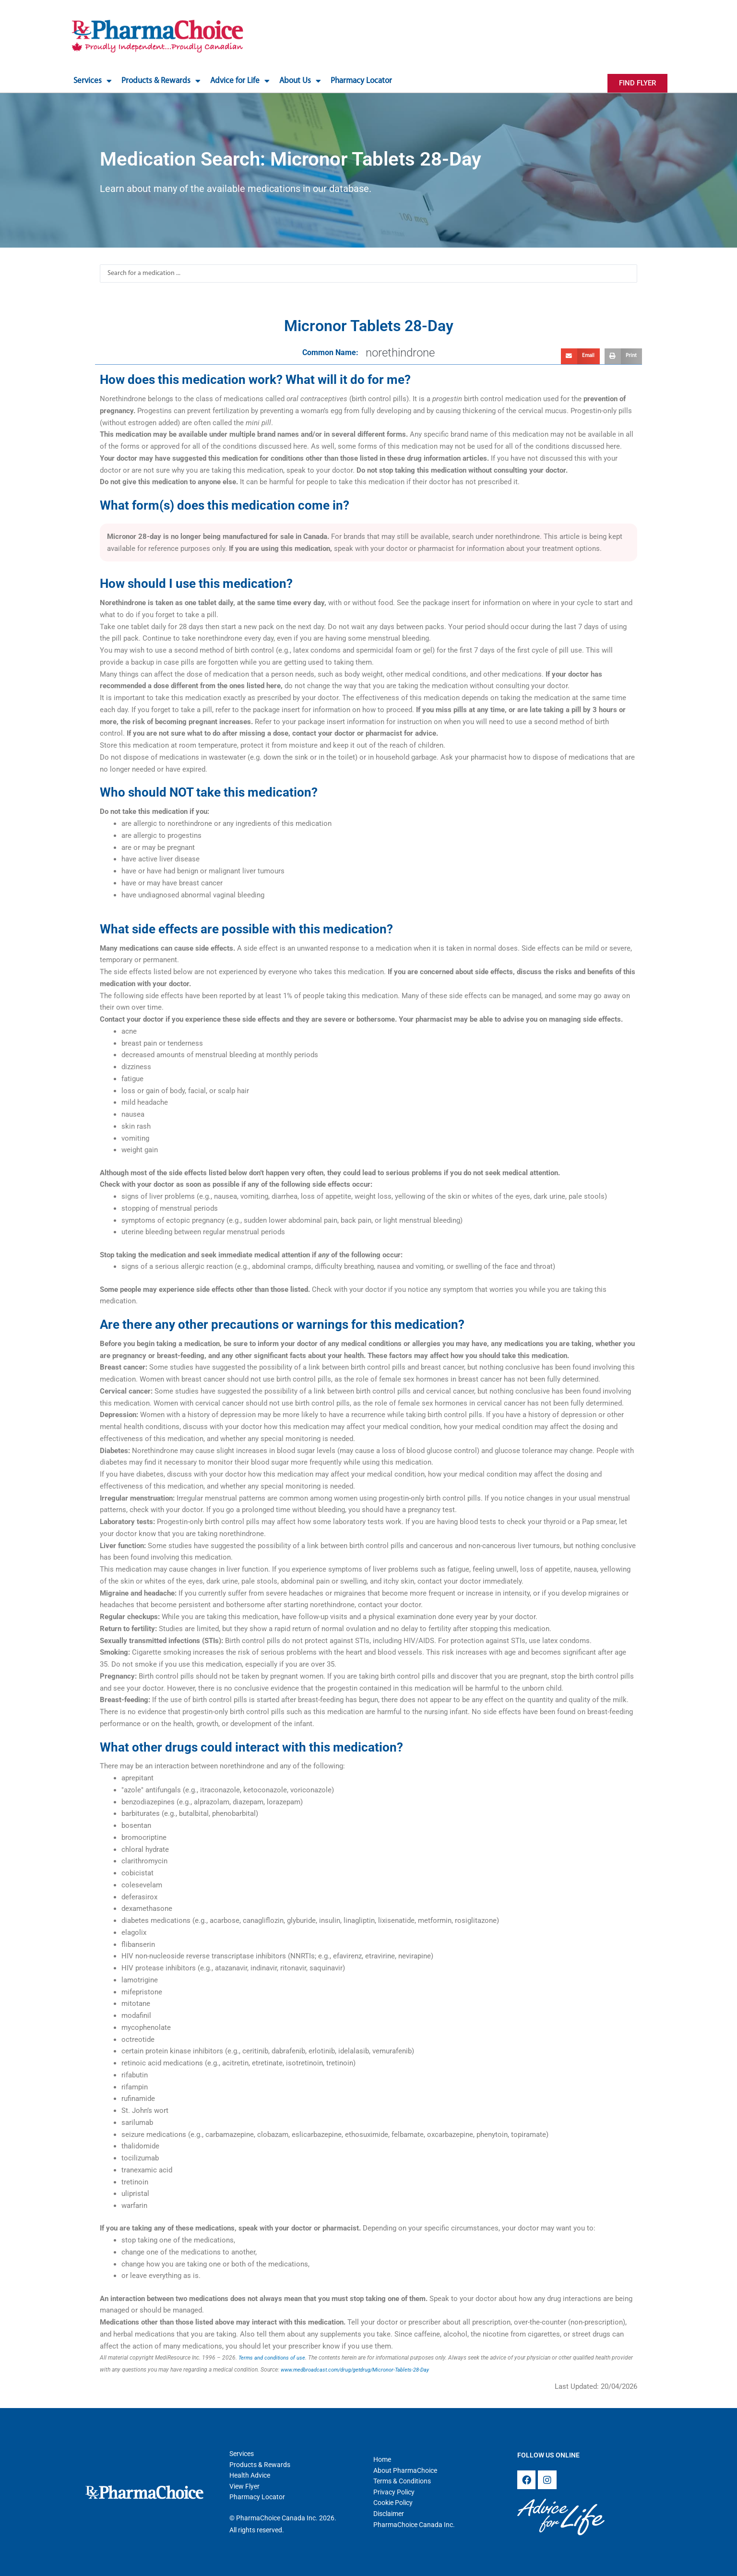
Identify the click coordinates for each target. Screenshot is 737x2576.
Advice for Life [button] (240, 81)
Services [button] (92, 81)
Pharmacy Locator (361, 81)
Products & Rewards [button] (161, 81)
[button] (580, 356)
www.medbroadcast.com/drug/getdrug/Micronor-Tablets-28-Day (362, 2369)
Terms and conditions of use (273, 2357)
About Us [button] (300, 81)
